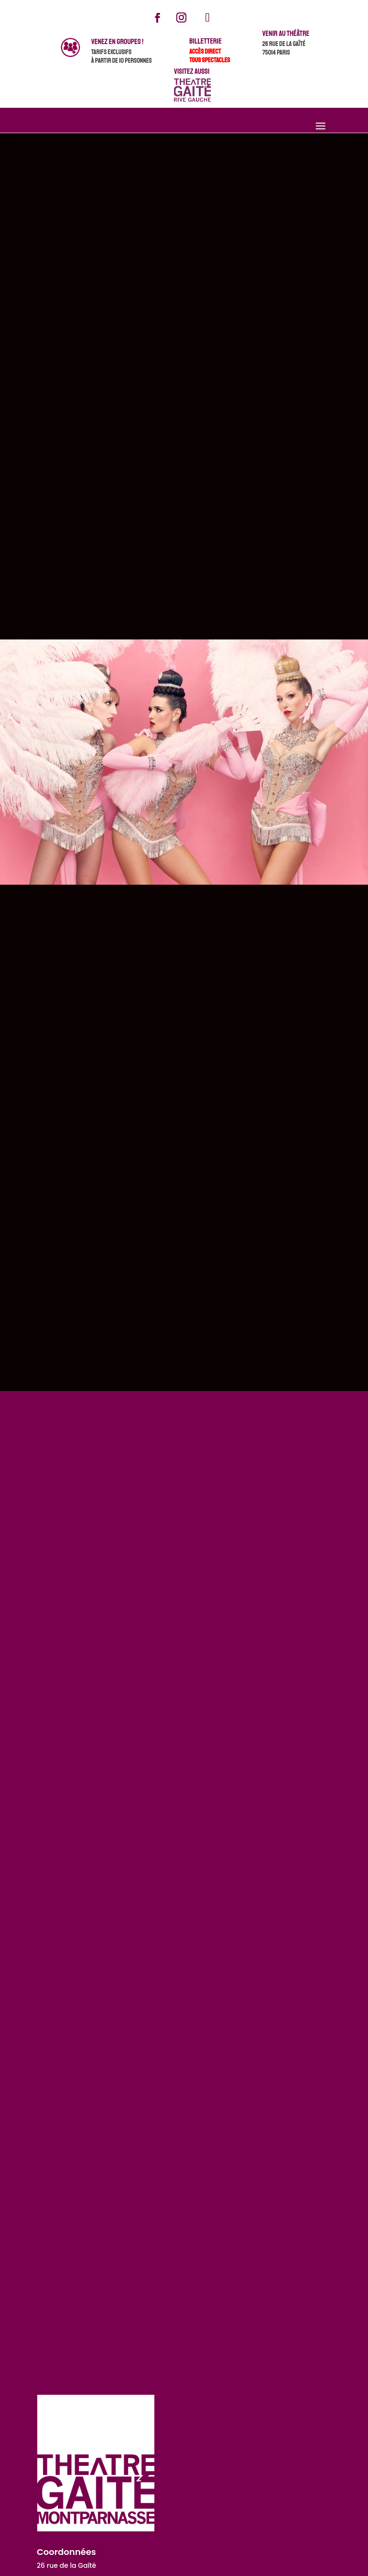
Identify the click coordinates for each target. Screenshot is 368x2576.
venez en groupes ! (117, 41)
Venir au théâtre (286, 33)
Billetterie (205, 41)
